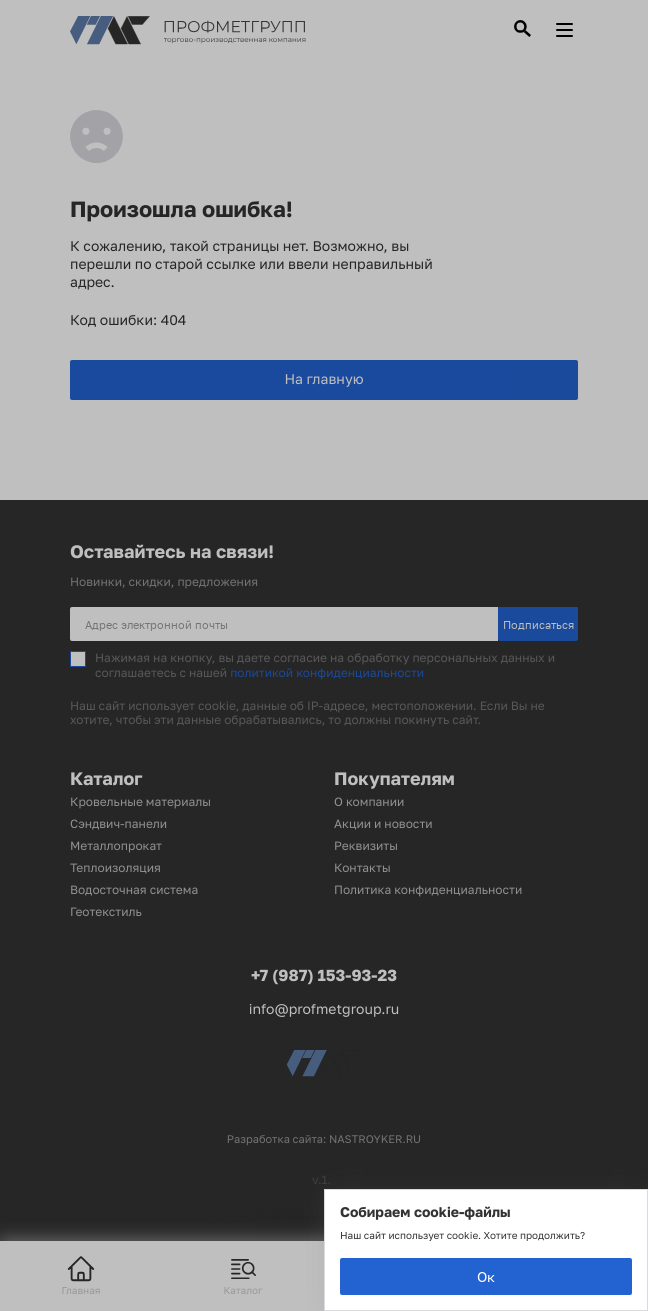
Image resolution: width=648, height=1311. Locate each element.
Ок (486, 1276)
